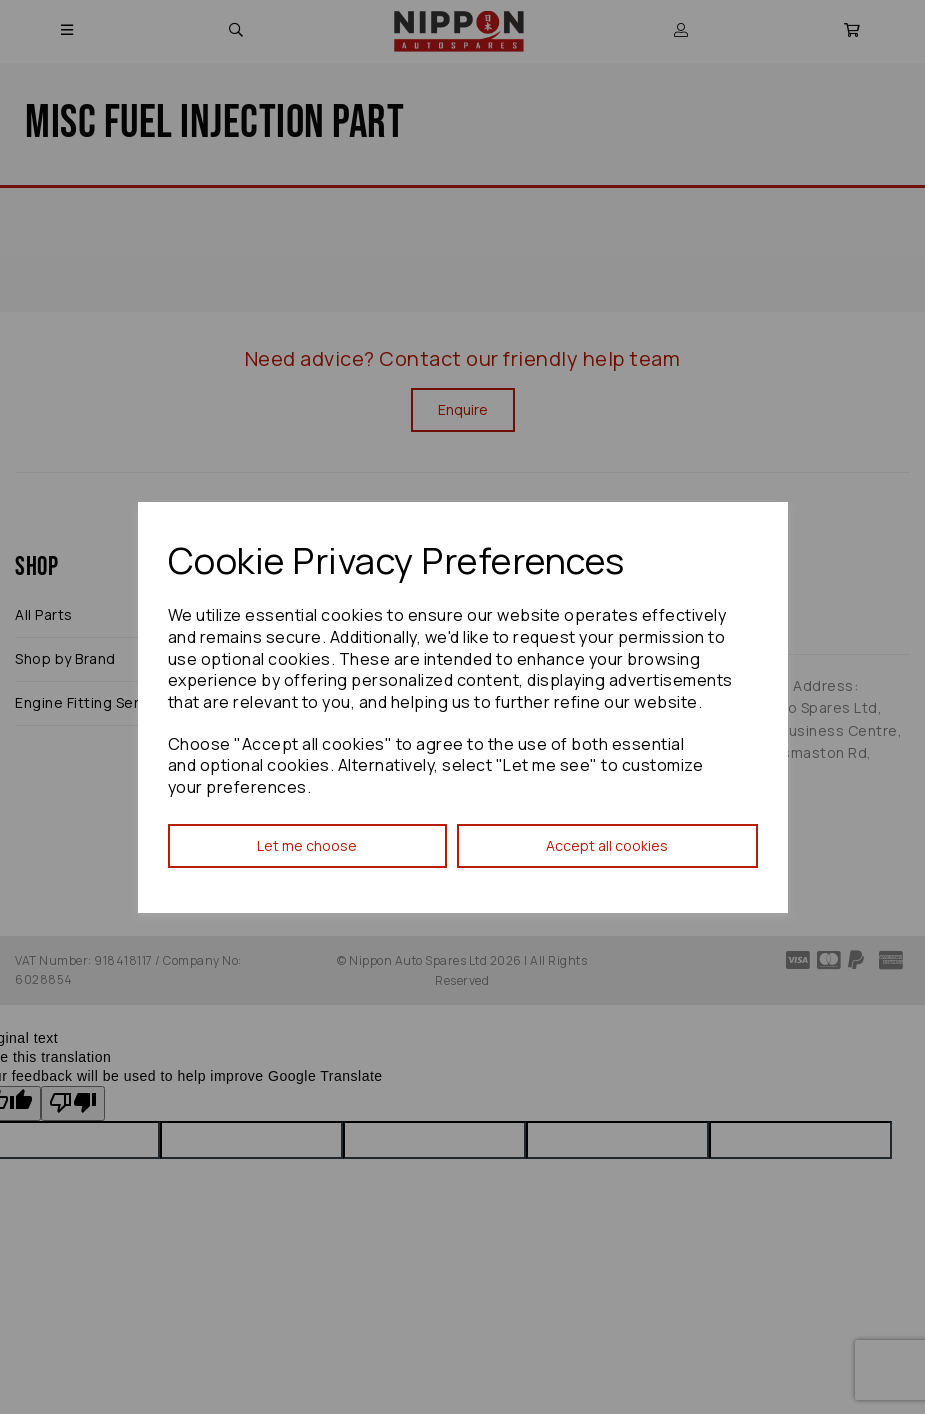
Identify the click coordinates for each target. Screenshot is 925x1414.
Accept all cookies (607, 845)
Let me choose (307, 845)
